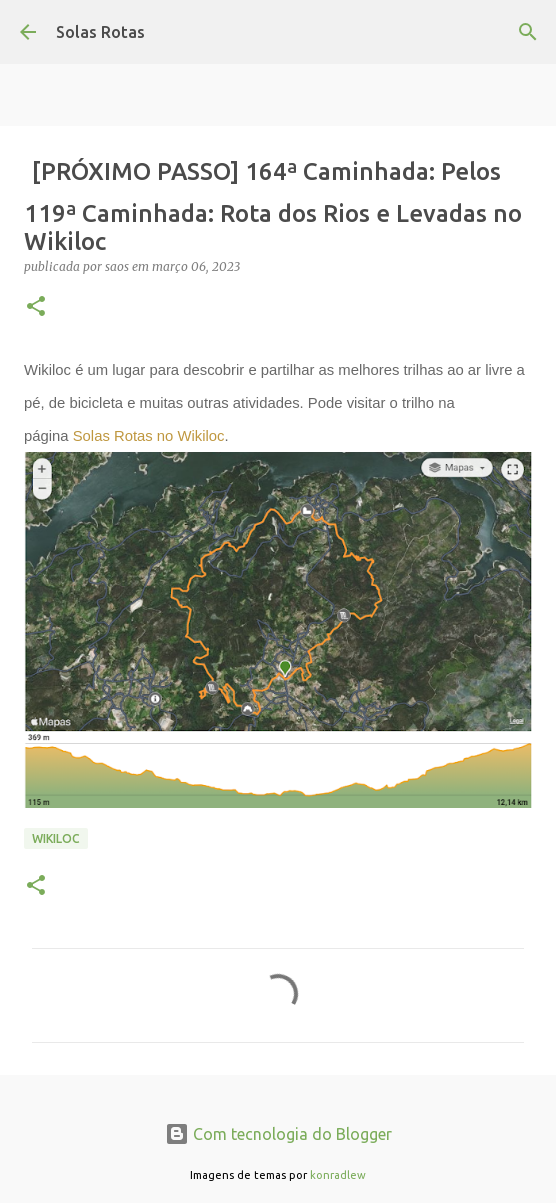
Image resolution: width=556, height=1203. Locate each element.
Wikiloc (56, 838)
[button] (36, 307)
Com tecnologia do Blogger (278, 1134)
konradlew (338, 1175)
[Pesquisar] (528, 32)
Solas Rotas (100, 32)
